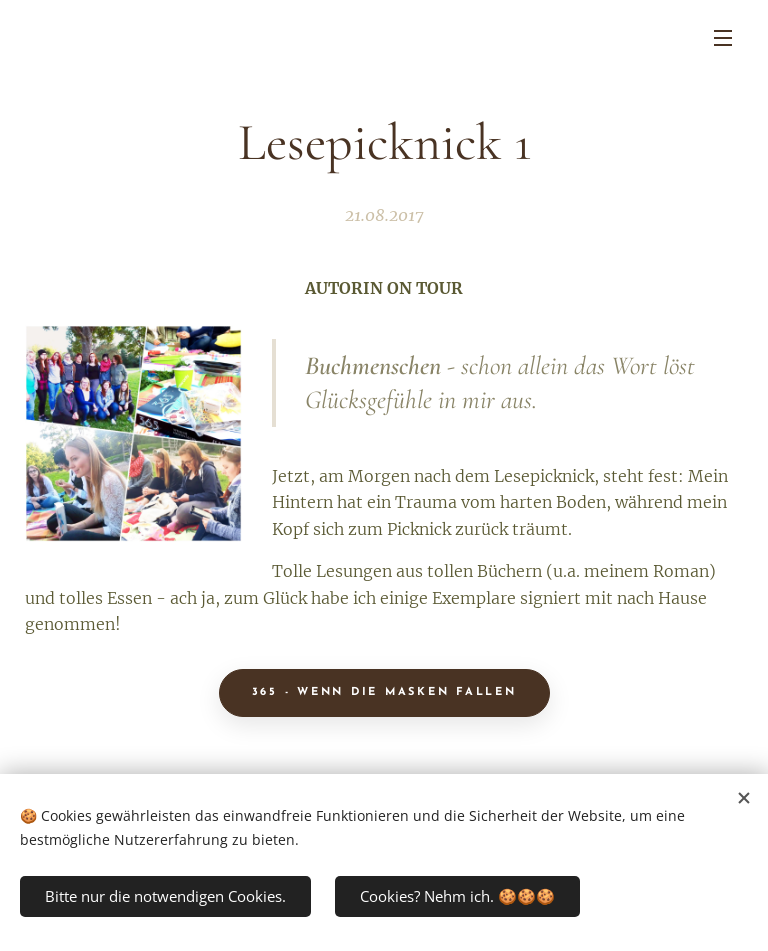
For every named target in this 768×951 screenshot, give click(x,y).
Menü (723, 38)
